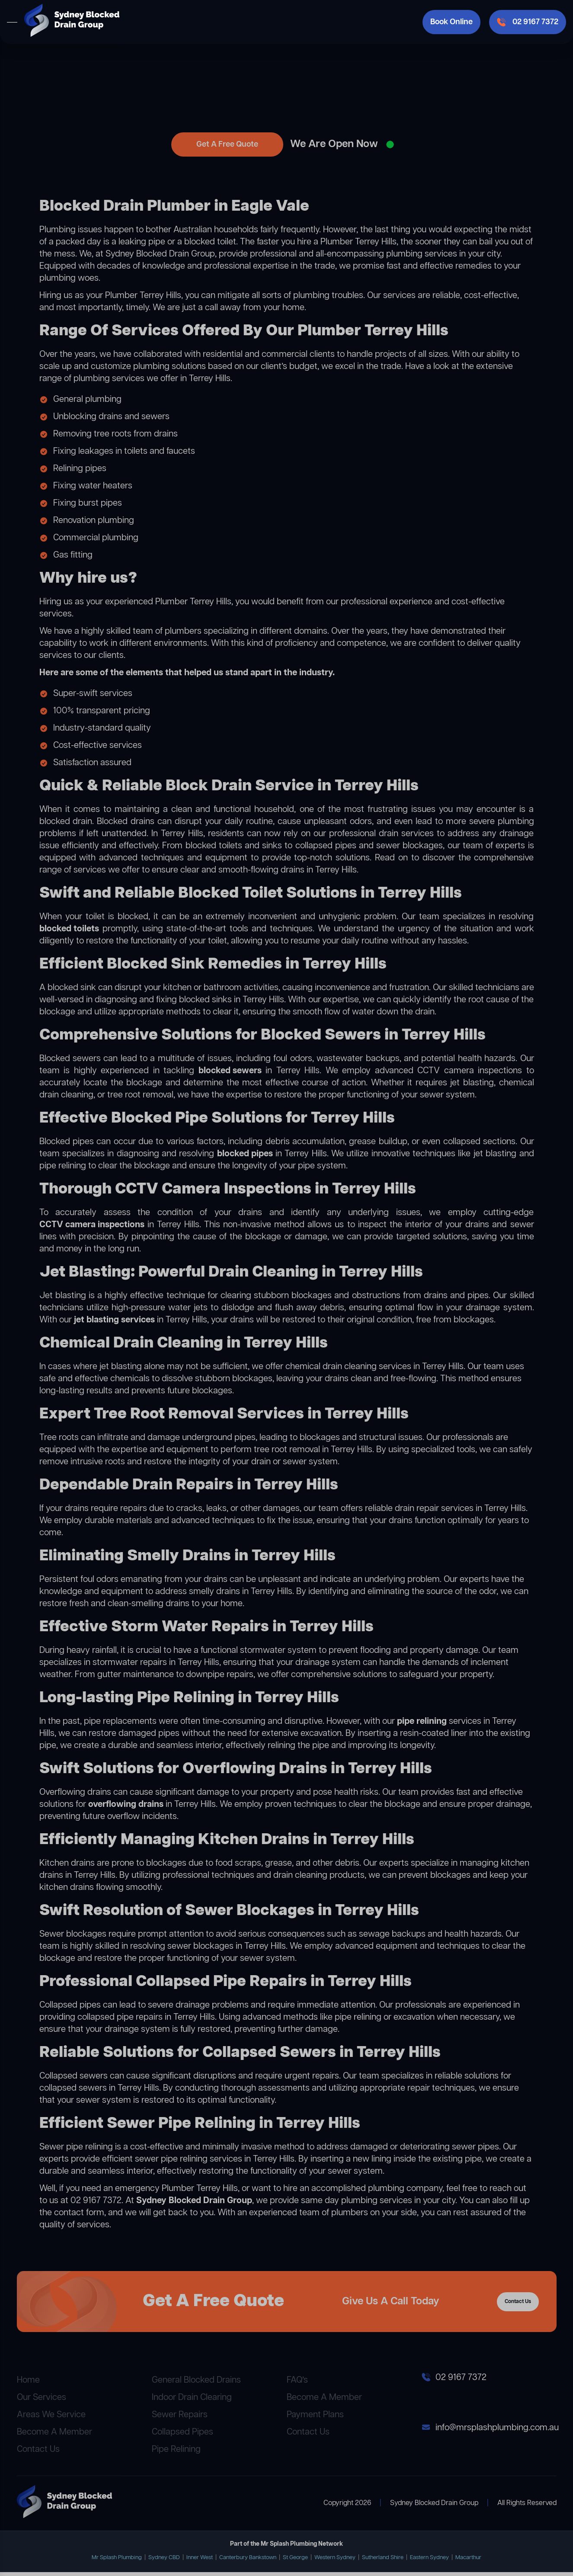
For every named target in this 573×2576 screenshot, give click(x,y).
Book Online (451, 22)
